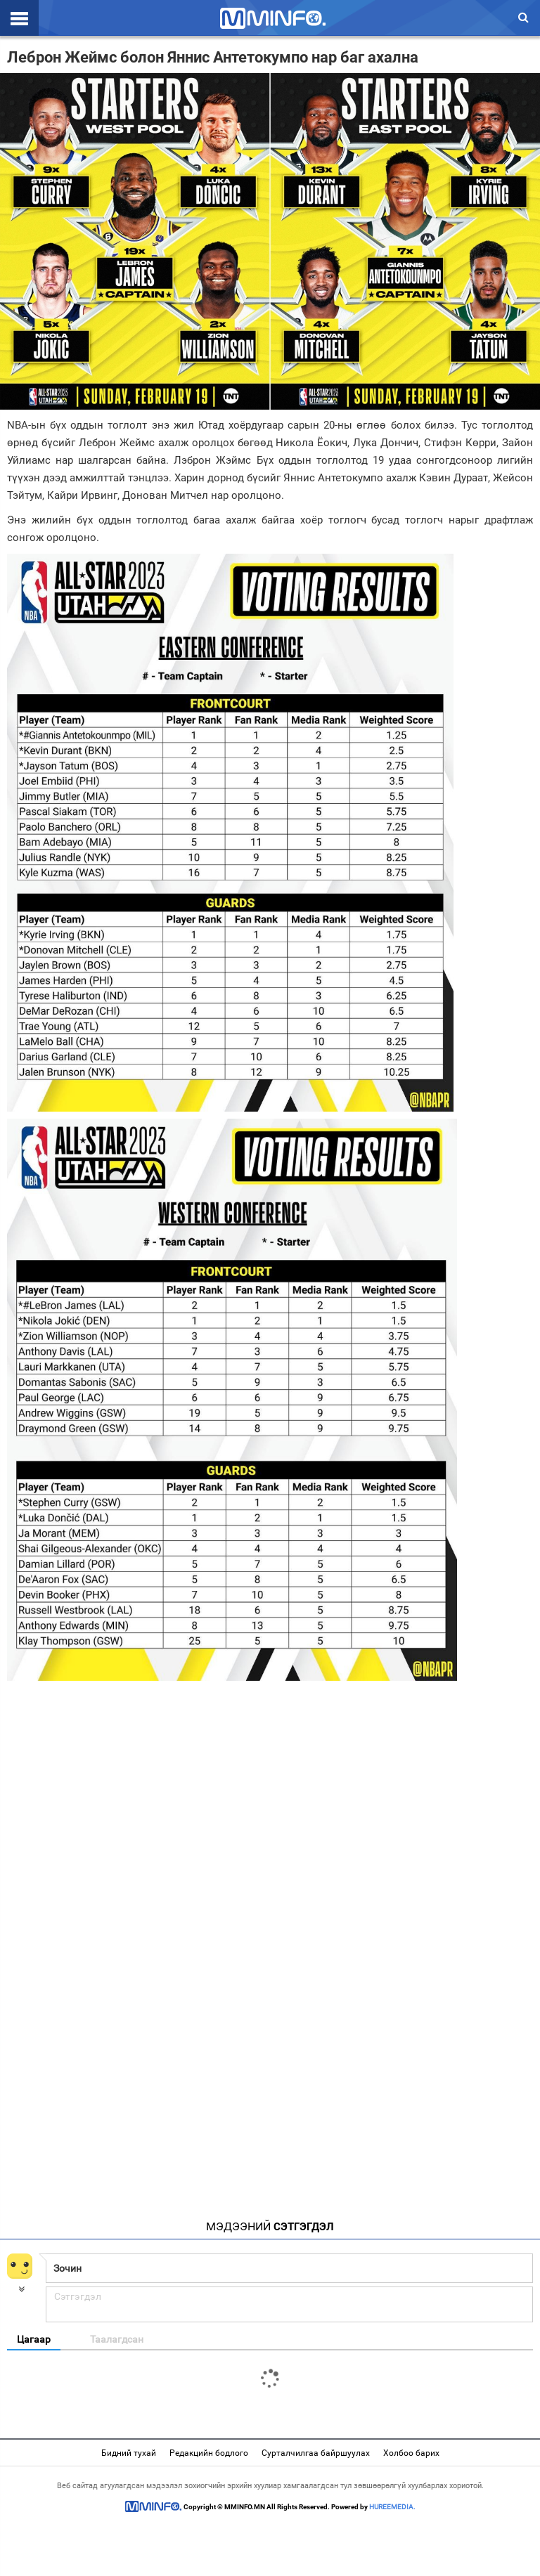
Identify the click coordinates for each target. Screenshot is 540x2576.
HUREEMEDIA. (392, 2507)
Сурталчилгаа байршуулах (316, 2453)
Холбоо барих (411, 2453)
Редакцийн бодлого (208, 2453)
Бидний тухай (128, 2453)
